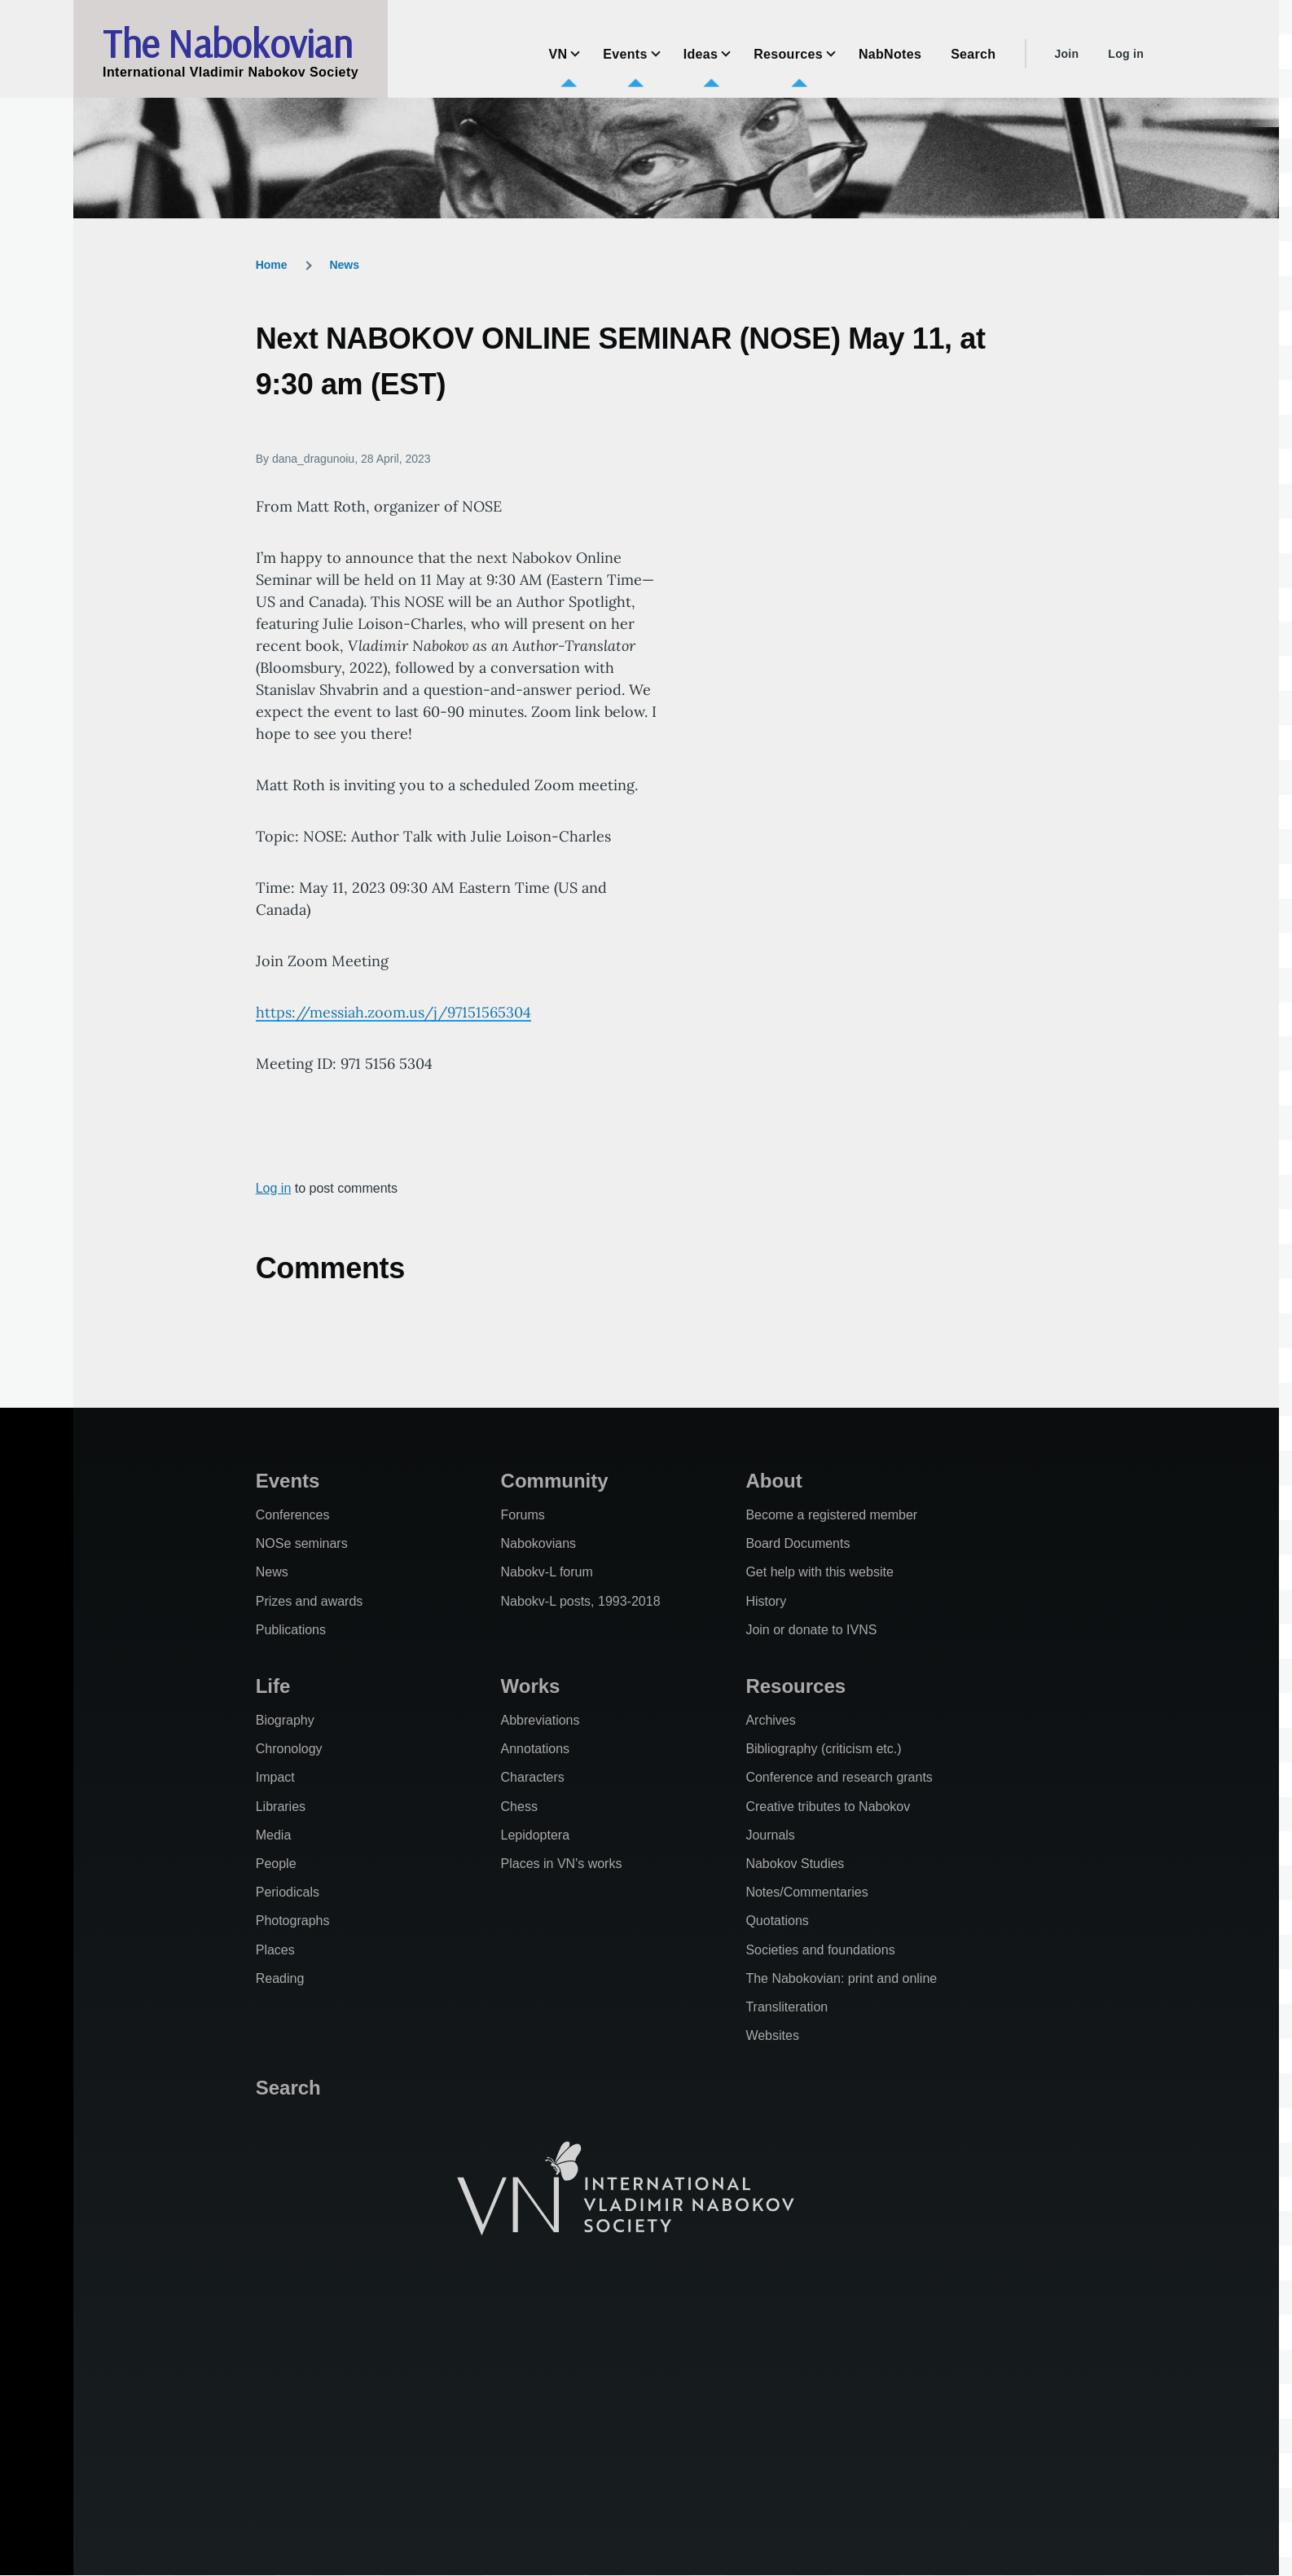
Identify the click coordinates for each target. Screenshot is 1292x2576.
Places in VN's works (561, 1863)
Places (275, 1950)
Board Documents (797, 1543)
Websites (772, 2035)
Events (288, 1481)
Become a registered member (831, 1515)
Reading (280, 1978)
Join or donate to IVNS (811, 1630)
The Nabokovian (227, 43)
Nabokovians (539, 1543)
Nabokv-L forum (547, 1572)
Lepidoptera (535, 1835)
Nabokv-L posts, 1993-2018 (581, 1601)
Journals (769, 1835)
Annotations (535, 1749)
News (344, 264)
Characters (533, 1777)
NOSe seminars (302, 1543)
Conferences (293, 1515)
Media (274, 1835)
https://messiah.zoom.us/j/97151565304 (393, 1012)
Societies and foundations (819, 1950)
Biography (285, 1720)
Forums (523, 1515)
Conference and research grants (838, 1777)
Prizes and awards (309, 1601)
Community (555, 1481)
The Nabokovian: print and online (841, 1978)
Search (288, 2088)
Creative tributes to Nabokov (827, 1806)
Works (530, 1686)
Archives (770, 1720)
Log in (1126, 53)
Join (1066, 53)
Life (273, 1686)
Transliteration (786, 2007)
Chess (519, 1806)
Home (272, 264)
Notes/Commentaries (806, 1892)
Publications (291, 1630)
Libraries (280, 1806)
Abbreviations (540, 1720)
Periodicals (287, 1892)
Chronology (289, 1749)
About (773, 1481)
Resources (795, 1686)
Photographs (293, 1921)
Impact (275, 1777)
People (276, 1863)
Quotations (776, 1921)
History (765, 1601)
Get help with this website (819, 1572)
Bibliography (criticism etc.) (823, 1749)
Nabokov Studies (794, 1863)
